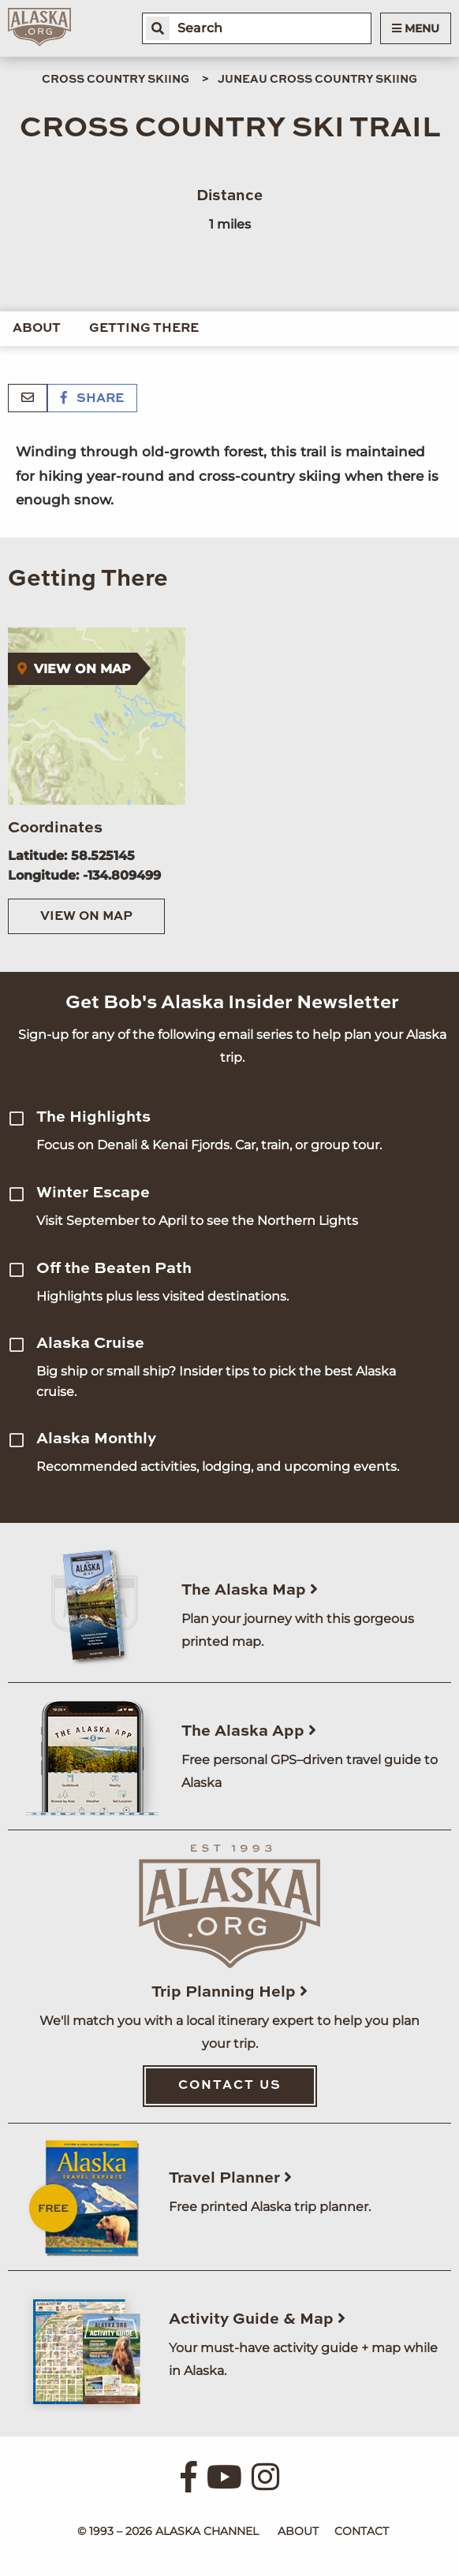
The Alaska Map (249, 1591)
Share (92, 399)
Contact (361, 2531)
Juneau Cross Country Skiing (317, 79)
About (37, 328)
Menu (415, 28)
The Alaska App (248, 1732)
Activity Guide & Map (257, 2320)
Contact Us (230, 2085)
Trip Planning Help (229, 1993)
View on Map (86, 916)
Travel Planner (230, 2179)
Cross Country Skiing (115, 79)
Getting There (144, 328)
